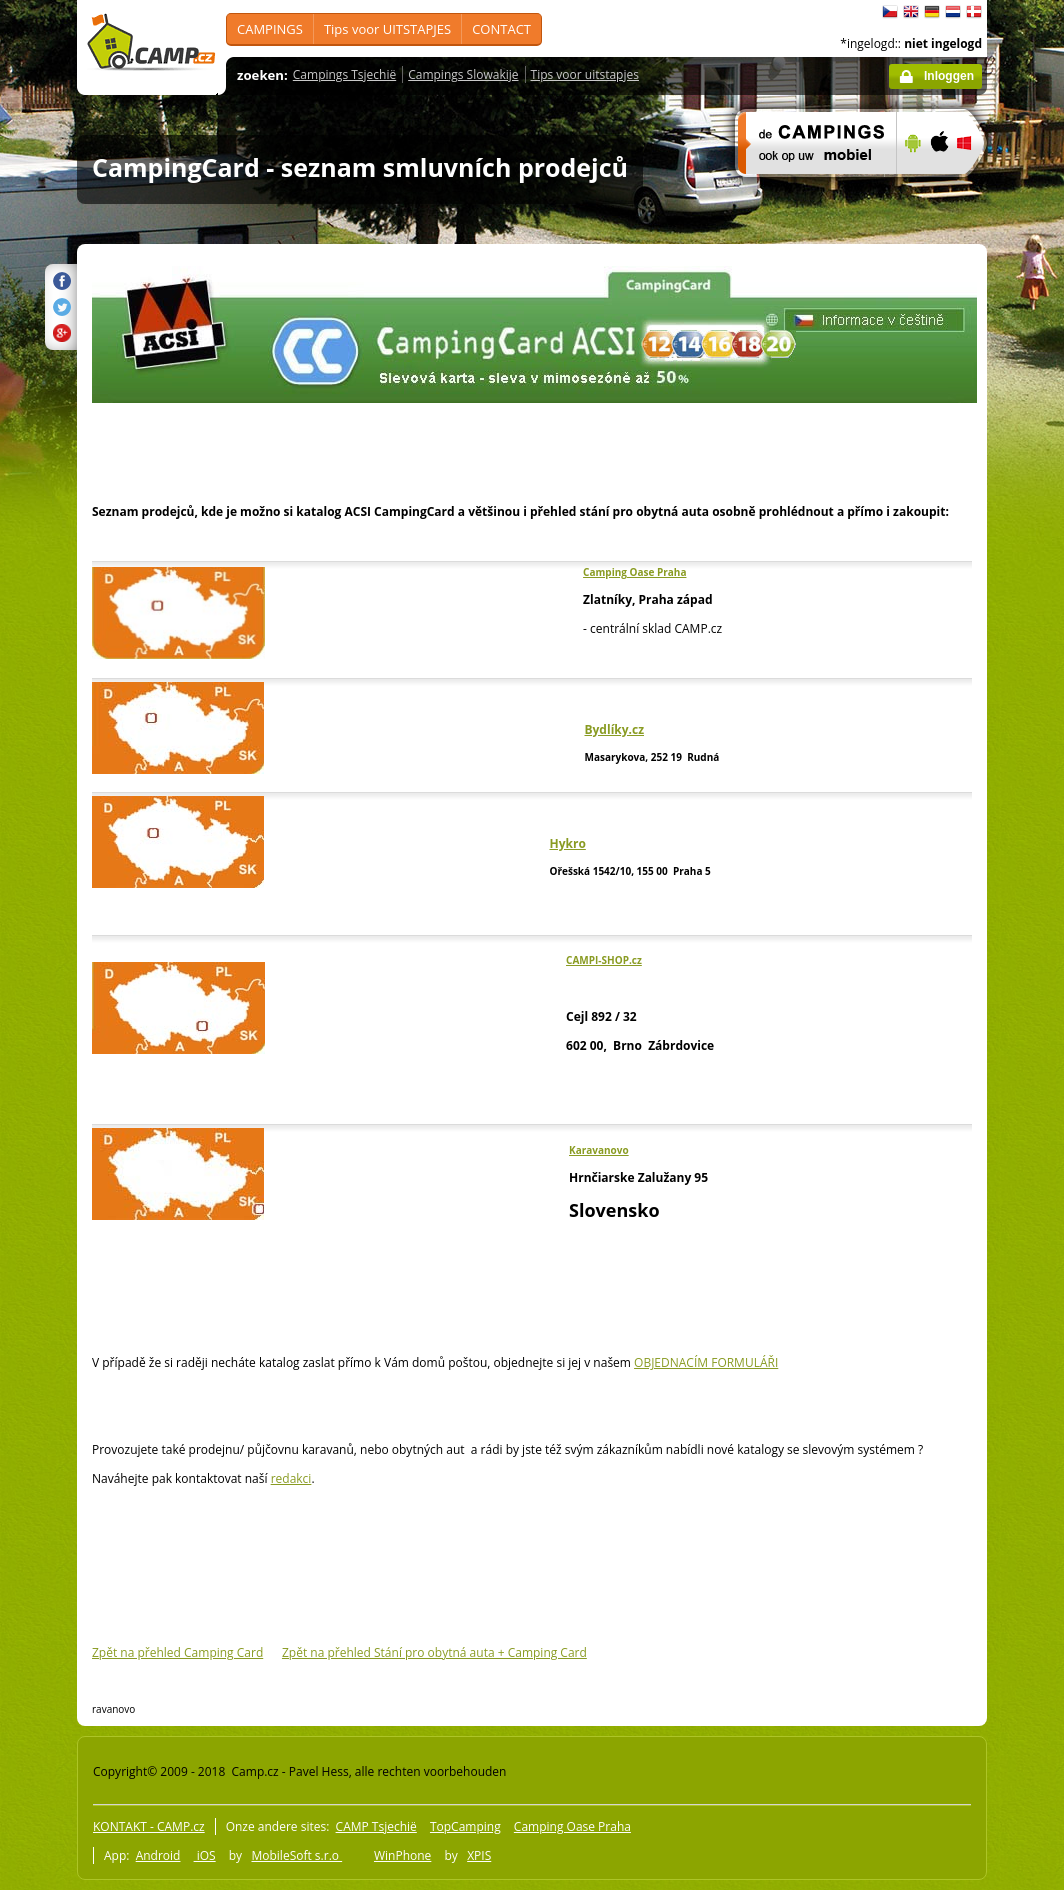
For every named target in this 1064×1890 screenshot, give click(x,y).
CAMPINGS (270, 29)
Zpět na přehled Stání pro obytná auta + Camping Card (434, 1652)
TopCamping (465, 1826)
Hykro (568, 843)
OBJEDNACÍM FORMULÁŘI (706, 1362)
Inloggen (949, 76)
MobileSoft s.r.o (296, 1855)
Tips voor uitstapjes (585, 74)
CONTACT (501, 29)
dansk (974, 12)
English (911, 12)
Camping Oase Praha (634, 572)
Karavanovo (599, 1150)
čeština (890, 12)
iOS (205, 1855)
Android (158, 1855)
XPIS (479, 1855)
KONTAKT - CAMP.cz (149, 1826)
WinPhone (402, 1855)
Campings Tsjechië (344, 74)
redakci (291, 1478)
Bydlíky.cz (614, 729)
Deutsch (932, 12)
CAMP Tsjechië (376, 1826)
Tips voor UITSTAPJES (387, 29)
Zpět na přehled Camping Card (177, 1652)
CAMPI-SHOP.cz (604, 960)
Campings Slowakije (463, 74)
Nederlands (953, 12)
